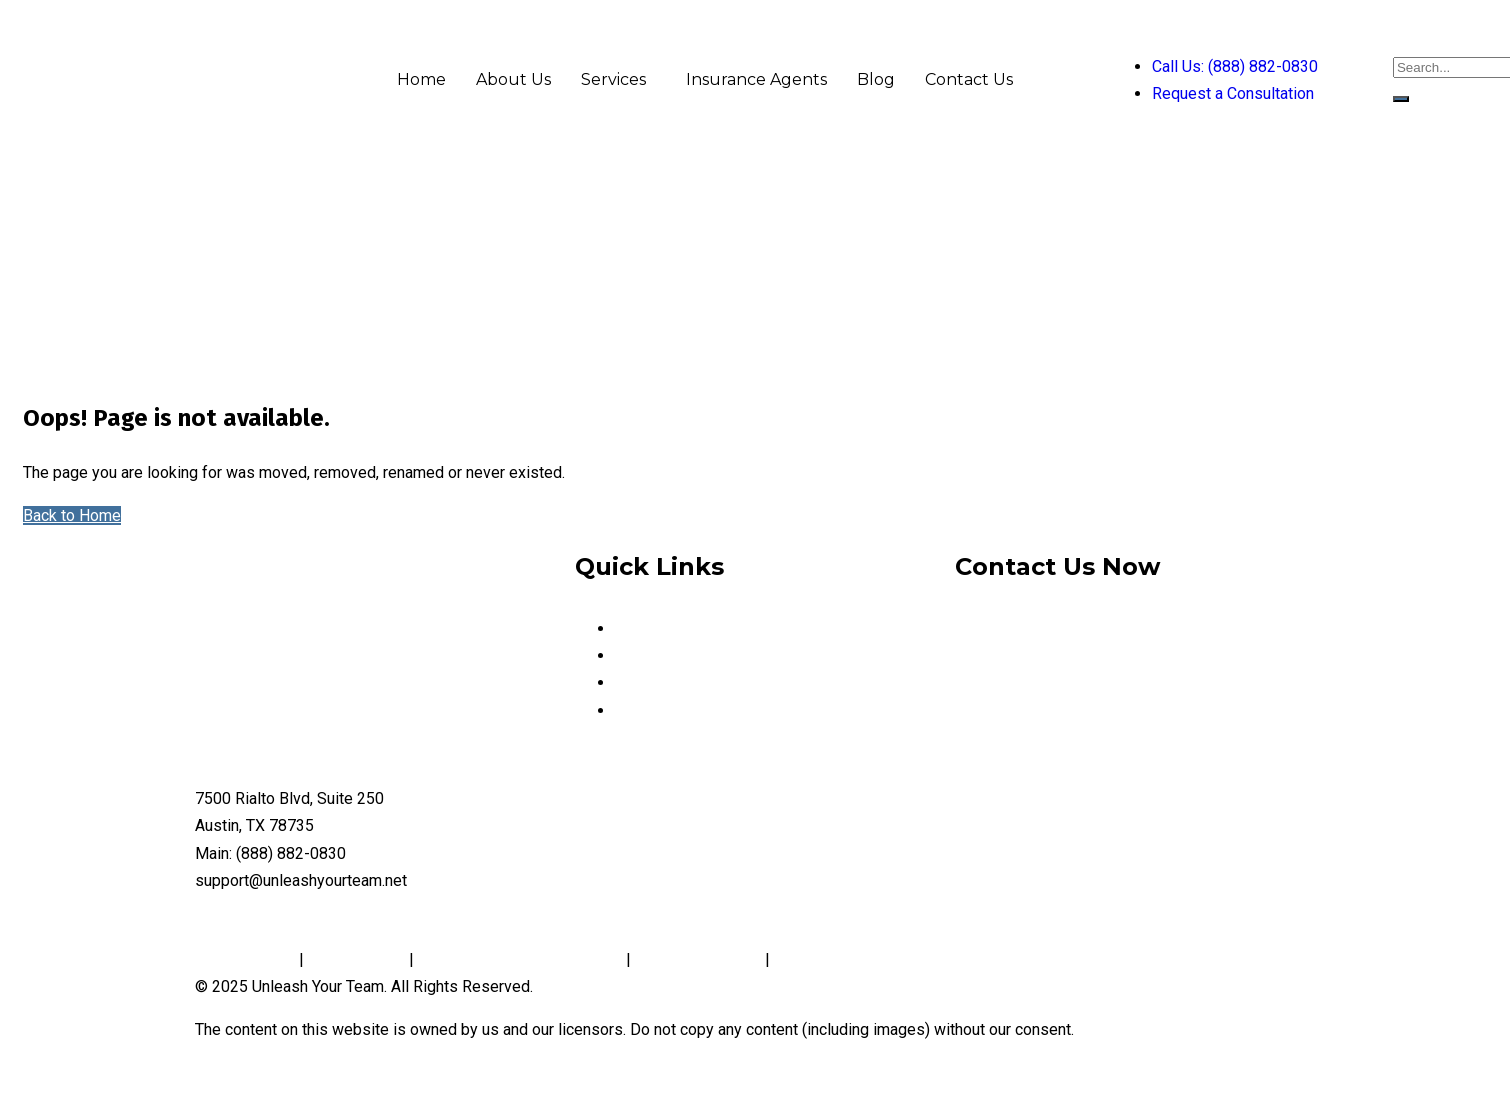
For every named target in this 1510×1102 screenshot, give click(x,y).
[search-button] (1401, 99)
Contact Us (969, 79)
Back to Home (72, 515)
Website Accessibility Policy (875, 959)
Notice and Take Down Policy (520, 959)
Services (613, 79)
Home (421, 79)
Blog (876, 79)
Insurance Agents (756, 79)
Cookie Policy (356, 959)
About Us (513, 79)
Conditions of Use (698, 959)
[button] (618, 80)
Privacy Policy (247, 959)
